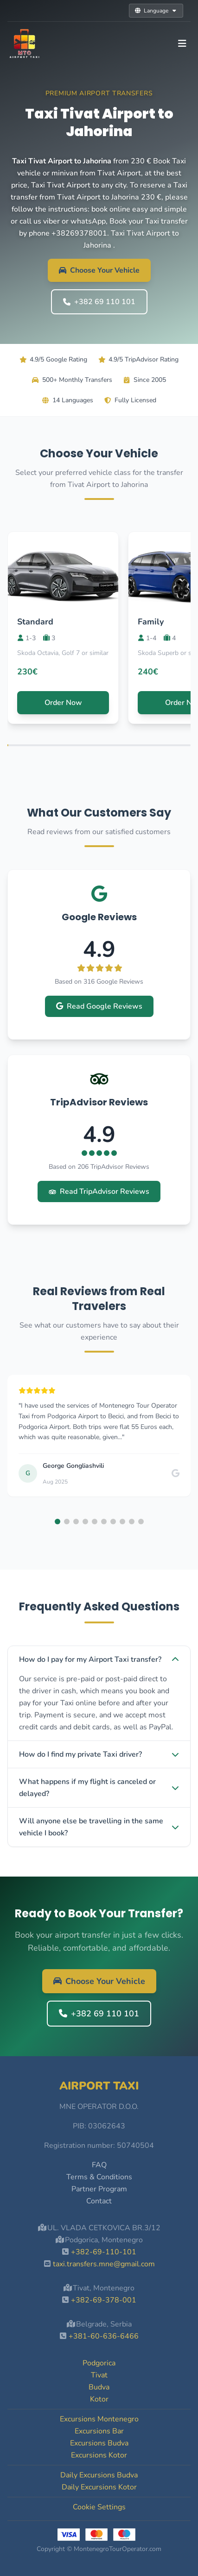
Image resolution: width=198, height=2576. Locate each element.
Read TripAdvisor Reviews (99, 1191)
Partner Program (99, 2189)
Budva (99, 2387)
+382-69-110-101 (103, 2252)
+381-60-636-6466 (104, 2336)
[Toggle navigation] (182, 43)
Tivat (99, 2375)
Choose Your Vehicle (99, 270)
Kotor (99, 2399)
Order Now (63, 703)
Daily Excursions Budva (99, 2475)
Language (156, 10)
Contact (99, 2201)
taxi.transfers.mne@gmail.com (104, 2264)
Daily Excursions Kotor (99, 2487)
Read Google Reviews (99, 1006)
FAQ (99, 2165)
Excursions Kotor (99, 2455)
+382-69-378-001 (103, 2300)
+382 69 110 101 (99, 302)
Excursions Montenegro (99, 2419)
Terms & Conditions (99, 2177)
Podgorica (99, 2363)
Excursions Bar (99, 2431)
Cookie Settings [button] (99, 2507)
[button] (57, 1521)
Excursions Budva (99, 2443)
